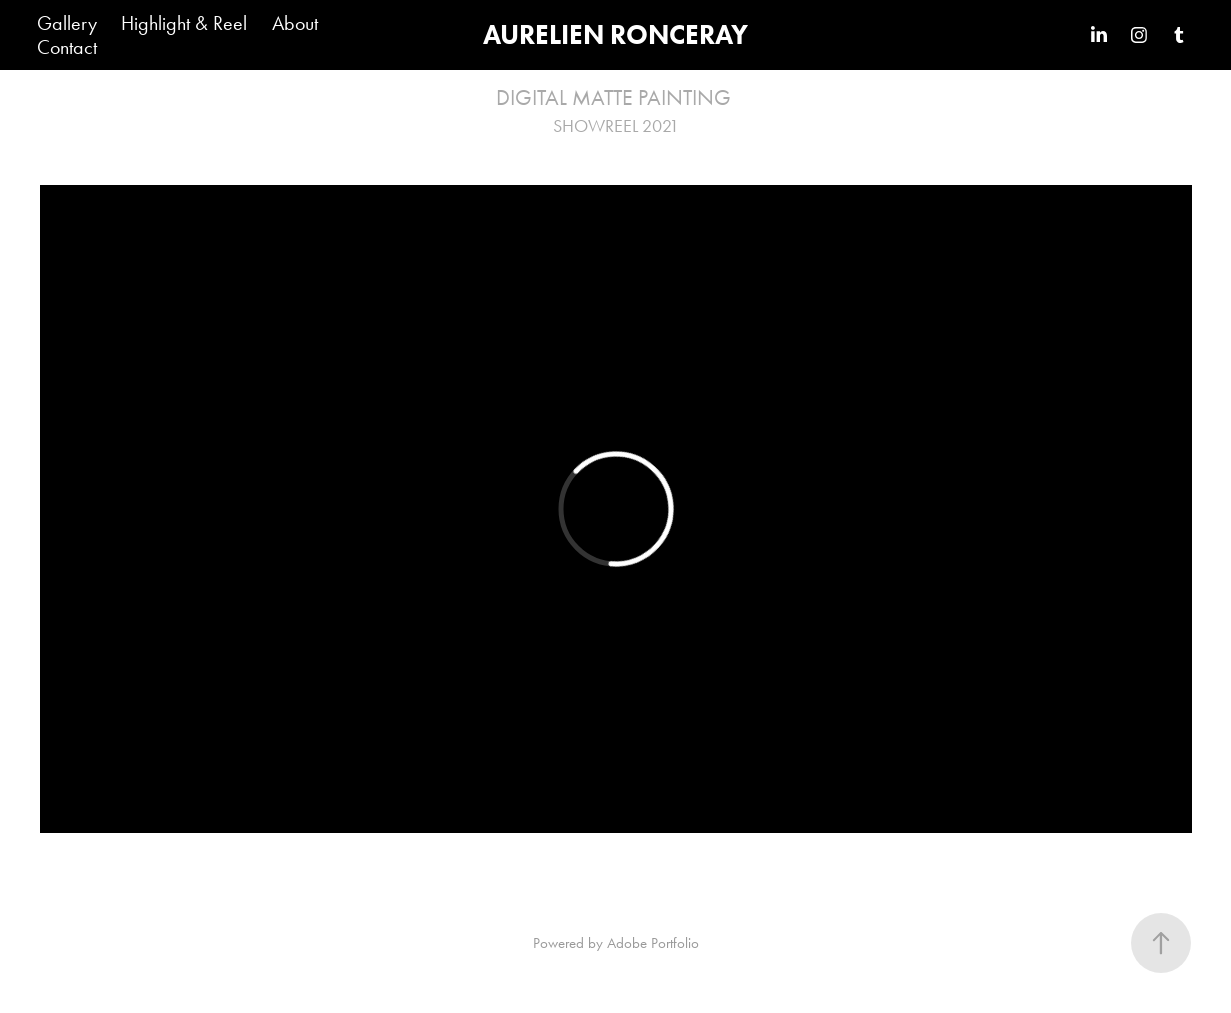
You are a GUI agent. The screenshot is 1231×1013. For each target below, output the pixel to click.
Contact (67, 47)
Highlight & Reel (184, 23)
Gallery (67, 23)
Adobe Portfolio (653, 943)
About (295, 23)
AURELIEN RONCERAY (615, 34)
